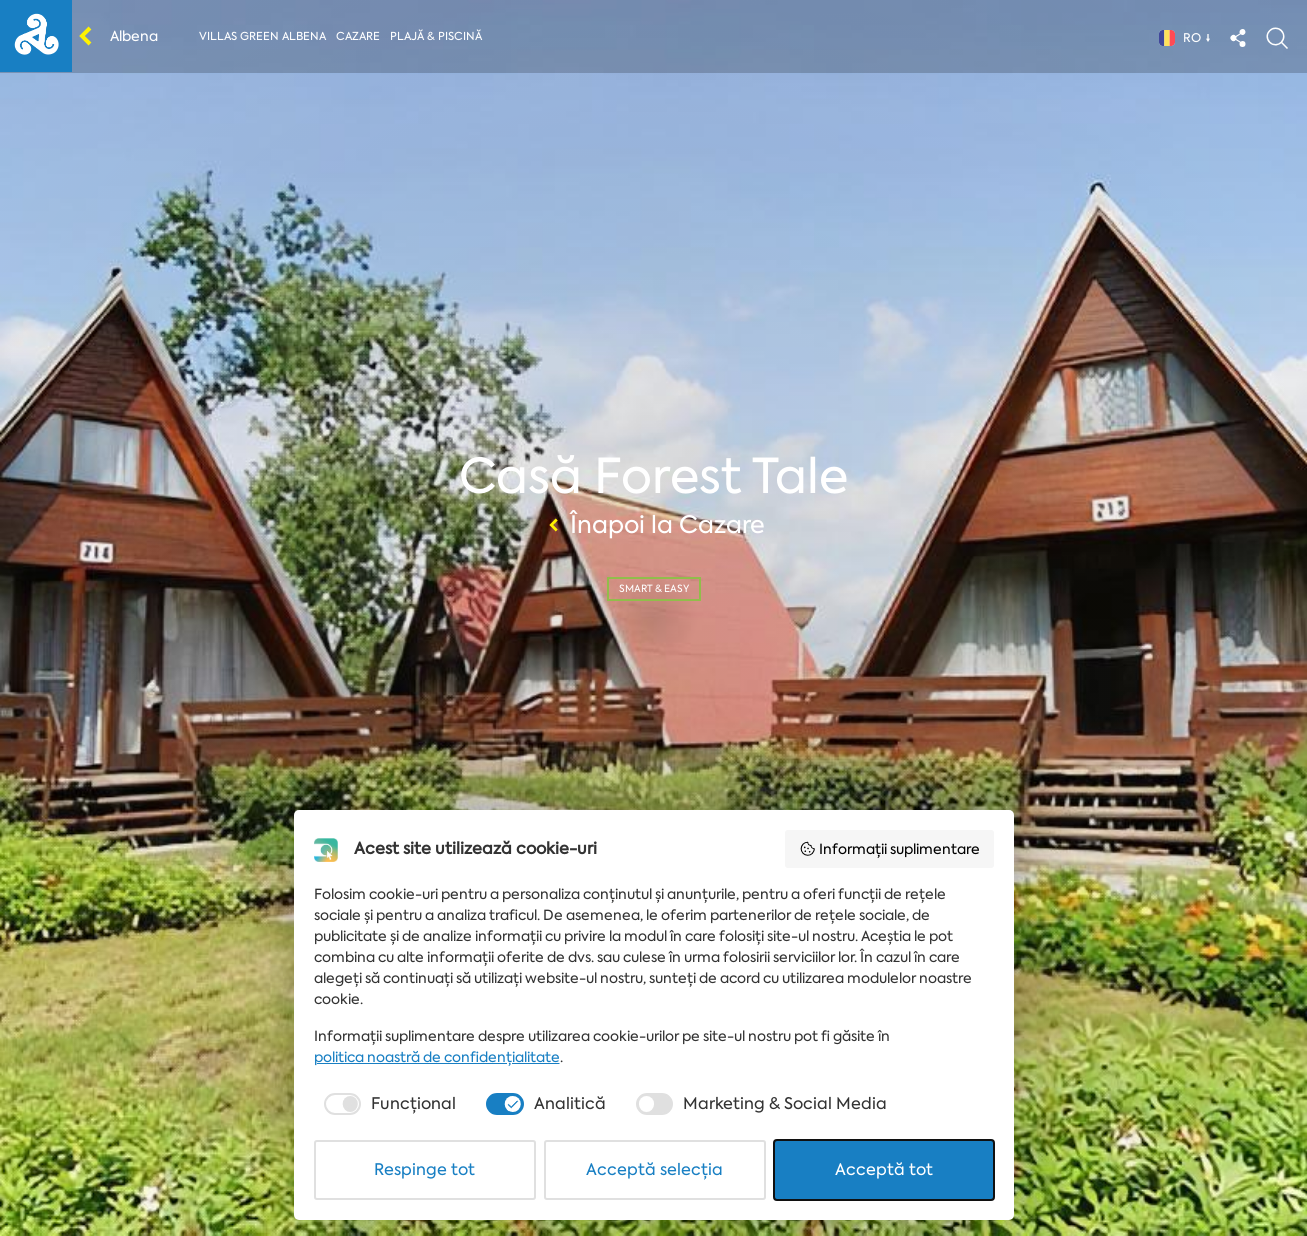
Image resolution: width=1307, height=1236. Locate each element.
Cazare (358, 36)
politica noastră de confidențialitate (437, 1057)
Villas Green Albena (262, 36)
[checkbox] (388, 1104)
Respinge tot (424, 1169)
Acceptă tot (884, 1169)
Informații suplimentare (889, 849)
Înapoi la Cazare (654, 525)
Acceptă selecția (654, 1169)
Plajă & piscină (436, 36)
